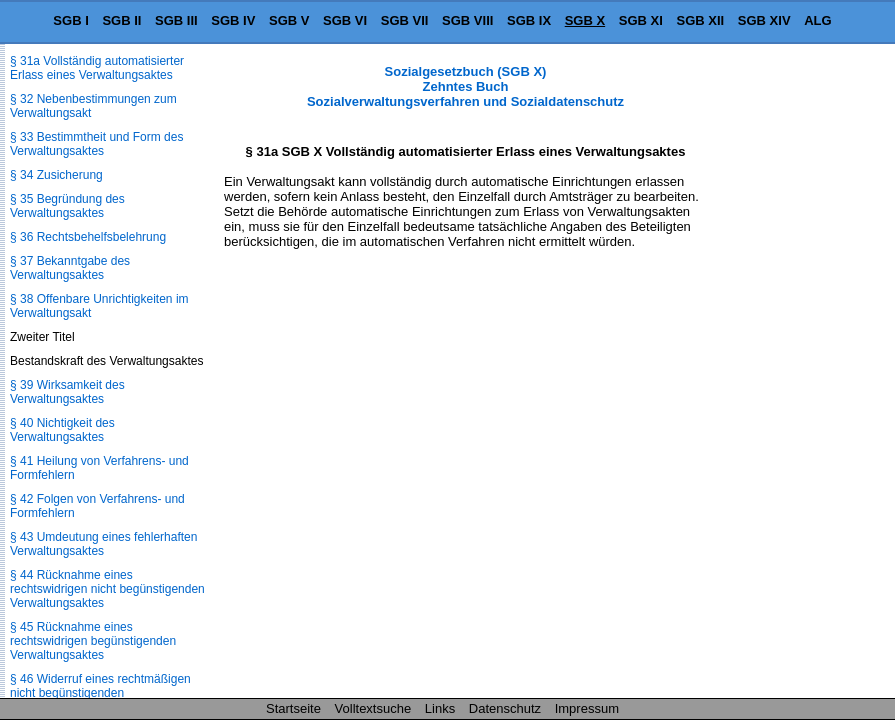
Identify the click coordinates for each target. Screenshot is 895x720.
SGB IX (529, 20)
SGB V (289, 20)
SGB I (70, 20)
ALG (817, 20)
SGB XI (641, 20)
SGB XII (701, 20)
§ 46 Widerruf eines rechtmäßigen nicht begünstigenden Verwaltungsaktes (100, 693)
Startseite (293, 708)
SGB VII (405, 20)
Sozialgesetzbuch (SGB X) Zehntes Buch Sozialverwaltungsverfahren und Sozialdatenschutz (465, 86)
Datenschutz (505, 708)
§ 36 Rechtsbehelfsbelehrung (88, 237)
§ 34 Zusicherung (56, 175)
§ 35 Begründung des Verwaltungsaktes (67, 206)
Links (440, 708)
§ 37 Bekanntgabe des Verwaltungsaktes (70, 268)
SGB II (121, 20)
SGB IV (233, 20)
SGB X (585, 20)
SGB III (176, 20)
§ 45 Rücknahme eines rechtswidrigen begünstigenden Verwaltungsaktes (93, 641)
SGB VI (345, 20)
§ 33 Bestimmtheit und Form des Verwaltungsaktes (96, 144)
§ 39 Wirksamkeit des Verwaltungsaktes (67, 392)
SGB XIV (764, 20)
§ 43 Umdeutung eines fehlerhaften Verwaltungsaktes (103, 544)
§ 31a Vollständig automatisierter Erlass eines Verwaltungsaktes (97, 68)
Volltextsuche (373, 708)
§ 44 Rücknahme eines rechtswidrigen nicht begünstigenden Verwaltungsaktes (107, 589)
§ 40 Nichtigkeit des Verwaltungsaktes (62, 430)
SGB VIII (467, 20)
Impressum (587, 708)
